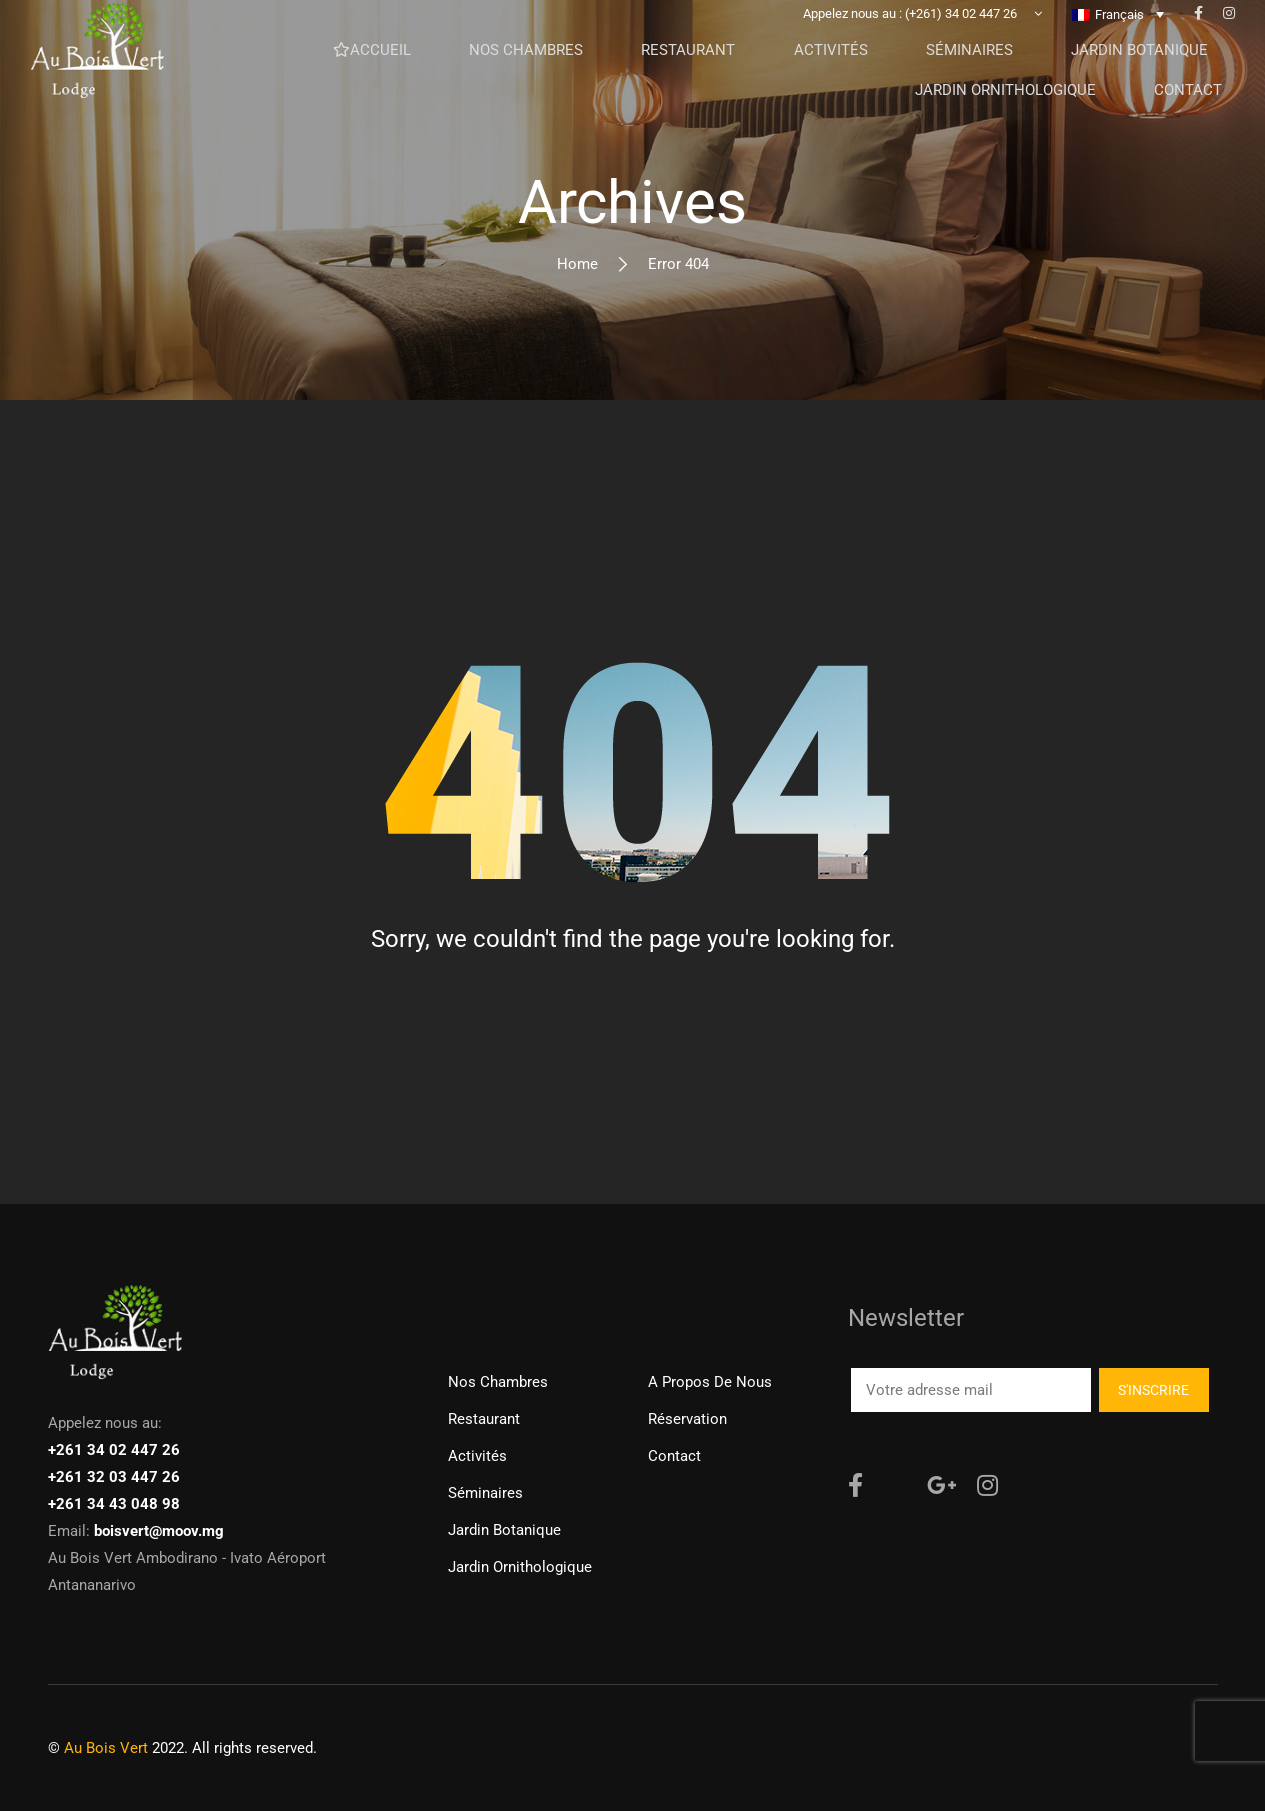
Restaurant (484, 1419)
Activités (477, 1456)
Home (577, 264)
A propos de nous (710, 1382)
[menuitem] (1118, 29)
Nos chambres (498, 1382)
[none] (1118, 29)
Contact (674, 1456)
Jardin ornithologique (520, 1567)
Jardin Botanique (504, 1530)
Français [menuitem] (1119, 29)
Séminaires (485, 1493)
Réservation (687, 1419)
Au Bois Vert (106, 1748)
